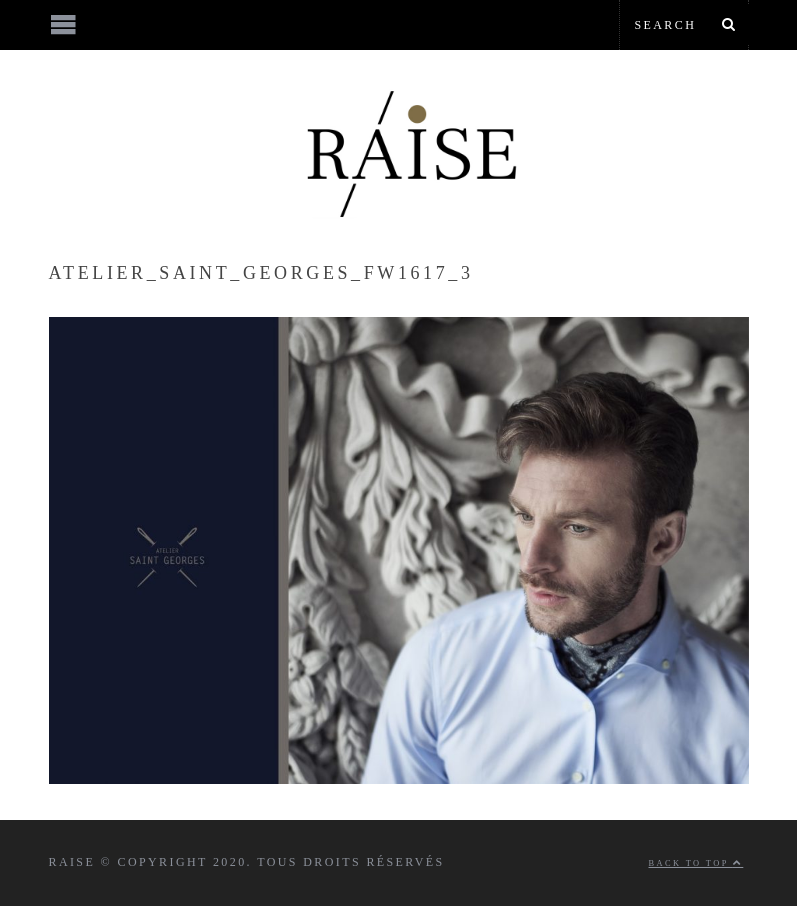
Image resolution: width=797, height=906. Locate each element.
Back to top (696, 863)
